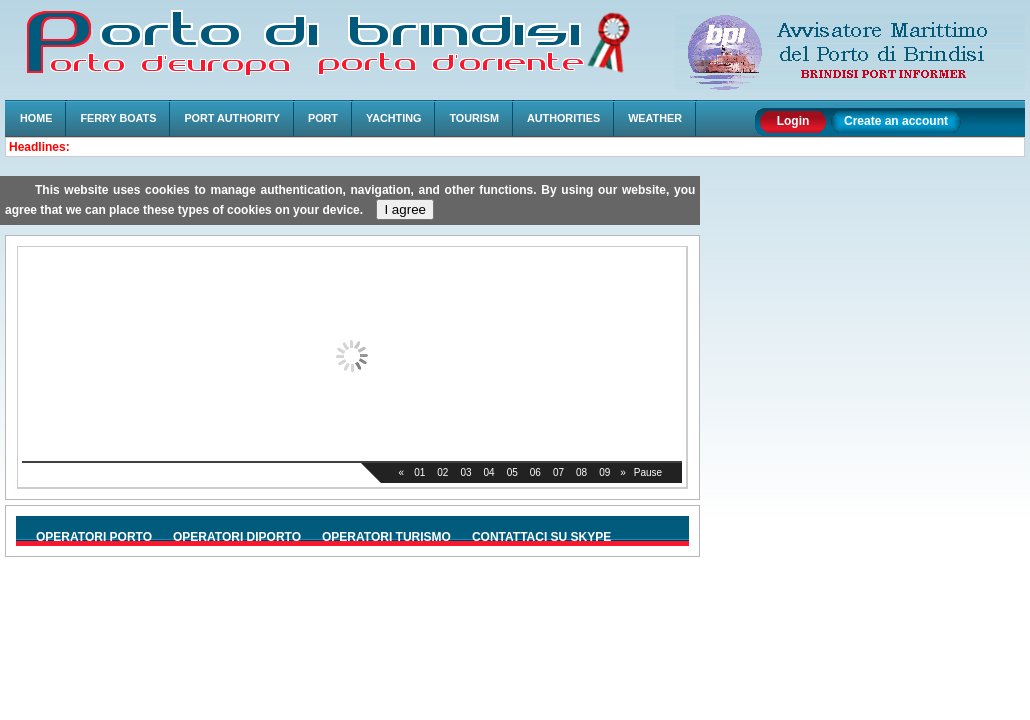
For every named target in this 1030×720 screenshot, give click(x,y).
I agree (405, 209)
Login (793, 121)
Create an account (896, 121)
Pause (648, 472)
